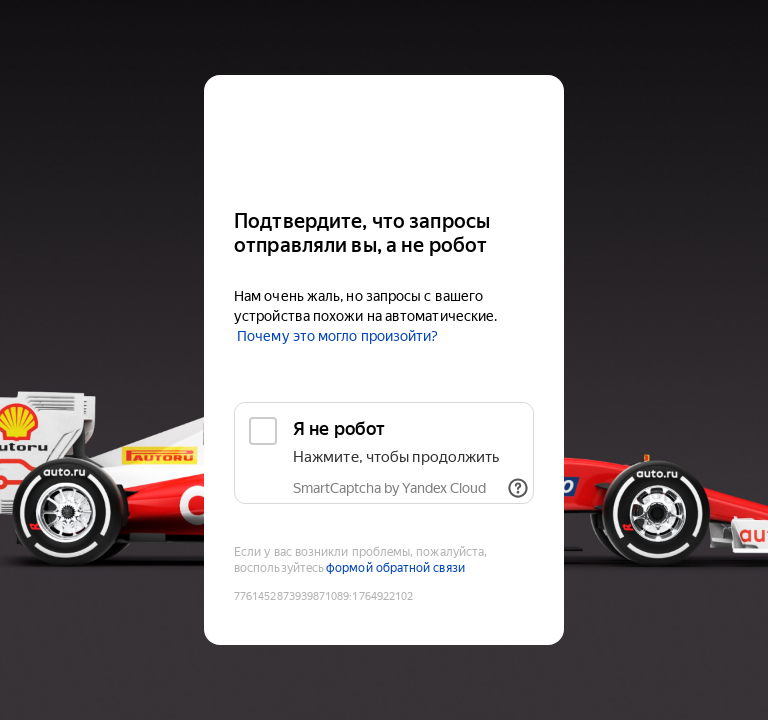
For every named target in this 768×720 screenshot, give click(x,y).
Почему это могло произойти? (337, 336)
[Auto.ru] (384, 133)
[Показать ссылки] (518, 488)
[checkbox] (384, 453)
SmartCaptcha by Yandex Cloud (389, 488)
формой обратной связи (395, 568)
